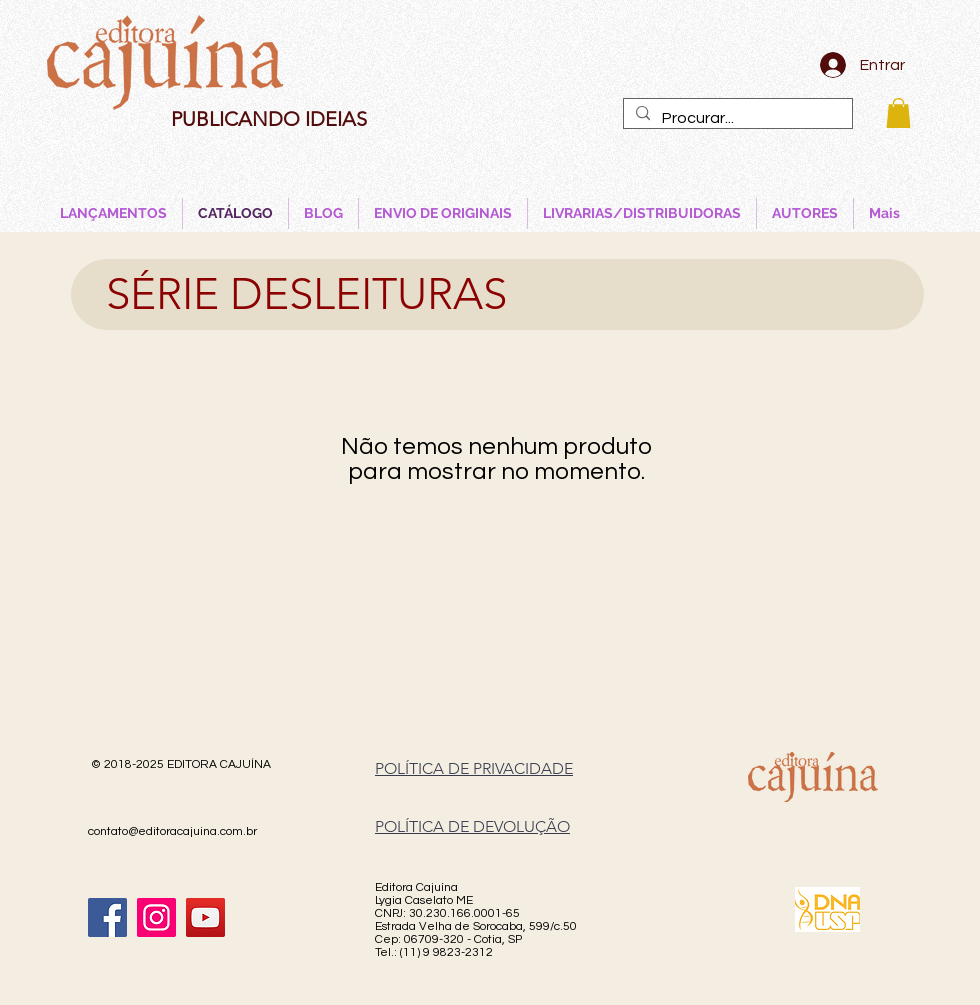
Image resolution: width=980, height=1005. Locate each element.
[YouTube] (205, 917)
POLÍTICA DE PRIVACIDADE (474, 768)
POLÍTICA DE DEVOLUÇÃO (472, 826)
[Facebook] (107, 917)
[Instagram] (156, 917)
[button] (898, 113)
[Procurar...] (736, 118)
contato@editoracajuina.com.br (172, 831)
